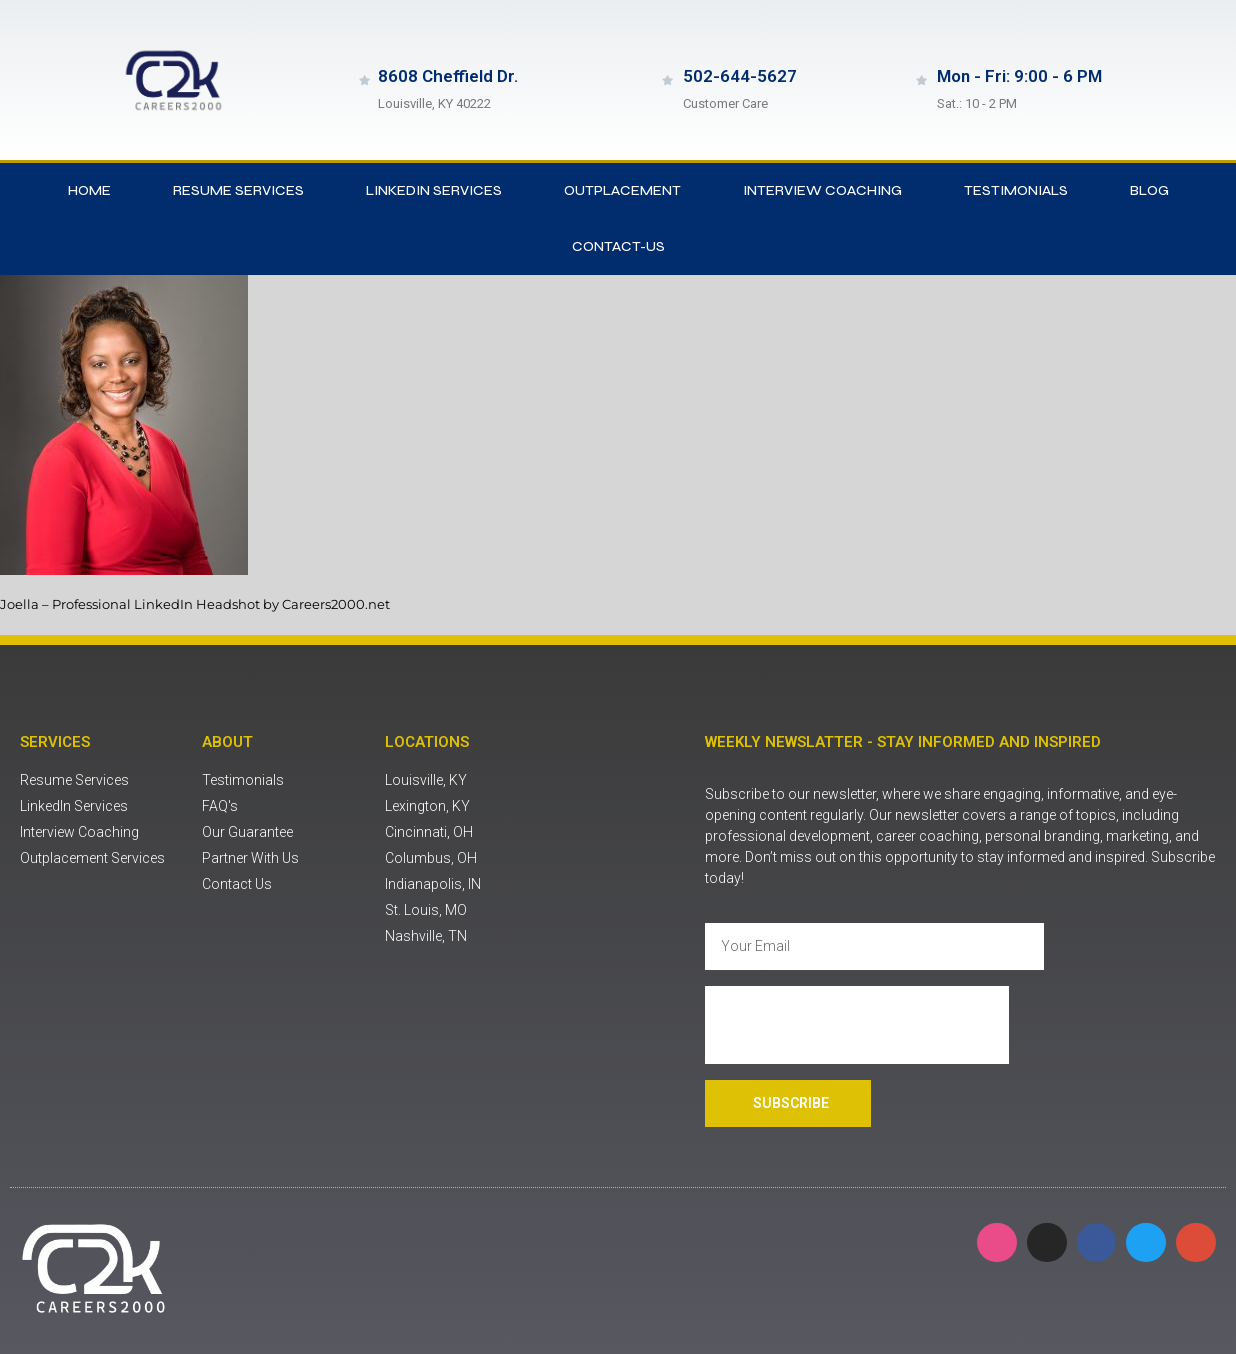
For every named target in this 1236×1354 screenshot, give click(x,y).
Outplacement (622, 190)
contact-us (618, 246)
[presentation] (857, 1025)
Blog (1149, 190)
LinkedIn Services (434, 190)
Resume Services (238, 190)
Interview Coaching (822, 190)
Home (89, 190)
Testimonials (1016, 190)
